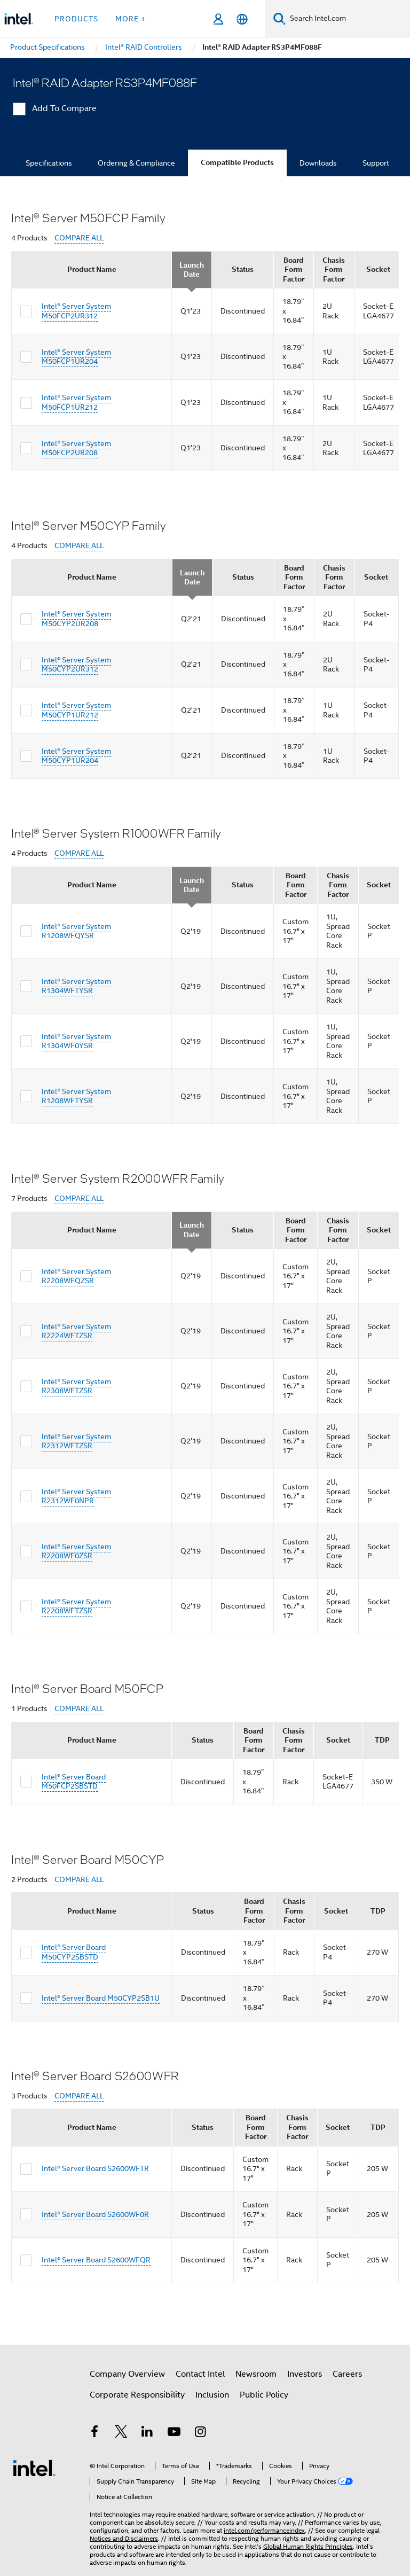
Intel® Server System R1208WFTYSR (76, 1096)
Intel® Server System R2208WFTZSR (76, 1606)
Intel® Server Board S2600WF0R (95, 2214)
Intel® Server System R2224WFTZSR (76, 1331)
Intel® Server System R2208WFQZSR (76, 1276)
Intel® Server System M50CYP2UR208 (76, 618)
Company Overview (127, 2374)
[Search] (279, 18)
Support (375, 163)
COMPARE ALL (79, 238)
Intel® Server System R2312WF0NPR (76, 1496)
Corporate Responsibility (137, 2395)
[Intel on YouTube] (174, 2433)
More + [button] (130, 19)
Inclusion (212, 2395)
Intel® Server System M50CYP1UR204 (76, 756)
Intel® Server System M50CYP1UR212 (76, 710)
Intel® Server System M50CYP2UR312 (76, 664)
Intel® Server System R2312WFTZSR (76, 1441)
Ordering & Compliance (136, 163)
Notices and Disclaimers (124, 2538)
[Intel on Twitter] (121, 2433)
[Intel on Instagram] (200, 2433)
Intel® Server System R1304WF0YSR (76, 1041)
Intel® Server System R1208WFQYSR (76, 931)
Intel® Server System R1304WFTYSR (76, 986)
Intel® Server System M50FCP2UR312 (76, 311)
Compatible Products (237, 163)
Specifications (49, 163)
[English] (242, 19)
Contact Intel (200, 2374)
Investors (304, 2374)
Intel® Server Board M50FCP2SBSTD (74, 1781)
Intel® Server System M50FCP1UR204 (76, 356)
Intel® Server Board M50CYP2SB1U (101, 1998)
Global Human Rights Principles (308, 2546)
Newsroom (256, 2374)
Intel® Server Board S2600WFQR (96, 2260)
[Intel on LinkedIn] (147, 2433)
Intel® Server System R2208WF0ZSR (76, 1551)
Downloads (318, 163)
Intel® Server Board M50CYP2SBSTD (74, 1952)
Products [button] (76, 19)
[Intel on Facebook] (94, 2433)
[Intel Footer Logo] (34, 2467)
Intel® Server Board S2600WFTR (95, 2168)
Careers (347, 2374)
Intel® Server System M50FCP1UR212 (76, 402)
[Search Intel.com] (348, 19)
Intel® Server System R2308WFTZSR (76, 1386)
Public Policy (264, 2395)
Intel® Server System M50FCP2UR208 (76, 448)
